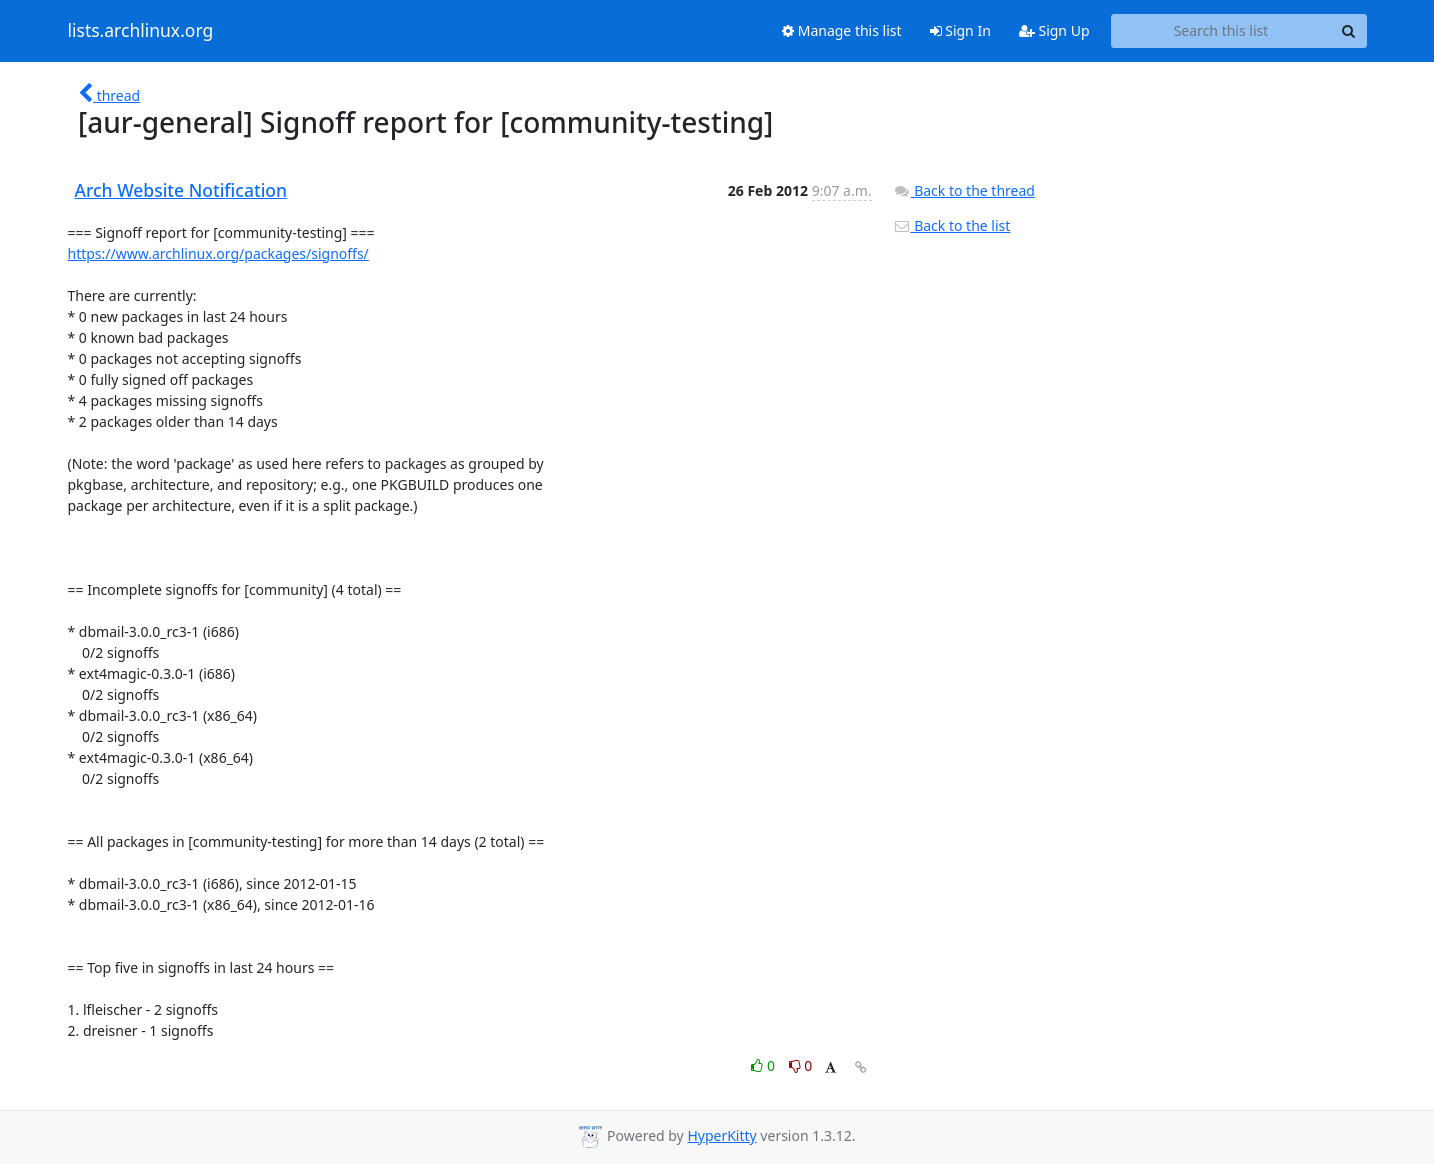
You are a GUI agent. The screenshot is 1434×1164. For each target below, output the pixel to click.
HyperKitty (721, 1135)
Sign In (960, 30)
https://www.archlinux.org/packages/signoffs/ (218, 253)
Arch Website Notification (181, 190)
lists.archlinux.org (141, 31)
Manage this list (842, 30)
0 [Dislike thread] (801, 1065)
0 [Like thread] (764, 1065)
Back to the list (952, 225)
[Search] (1349, 31)
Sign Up (1054, 30)
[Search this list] (1221, 31)
